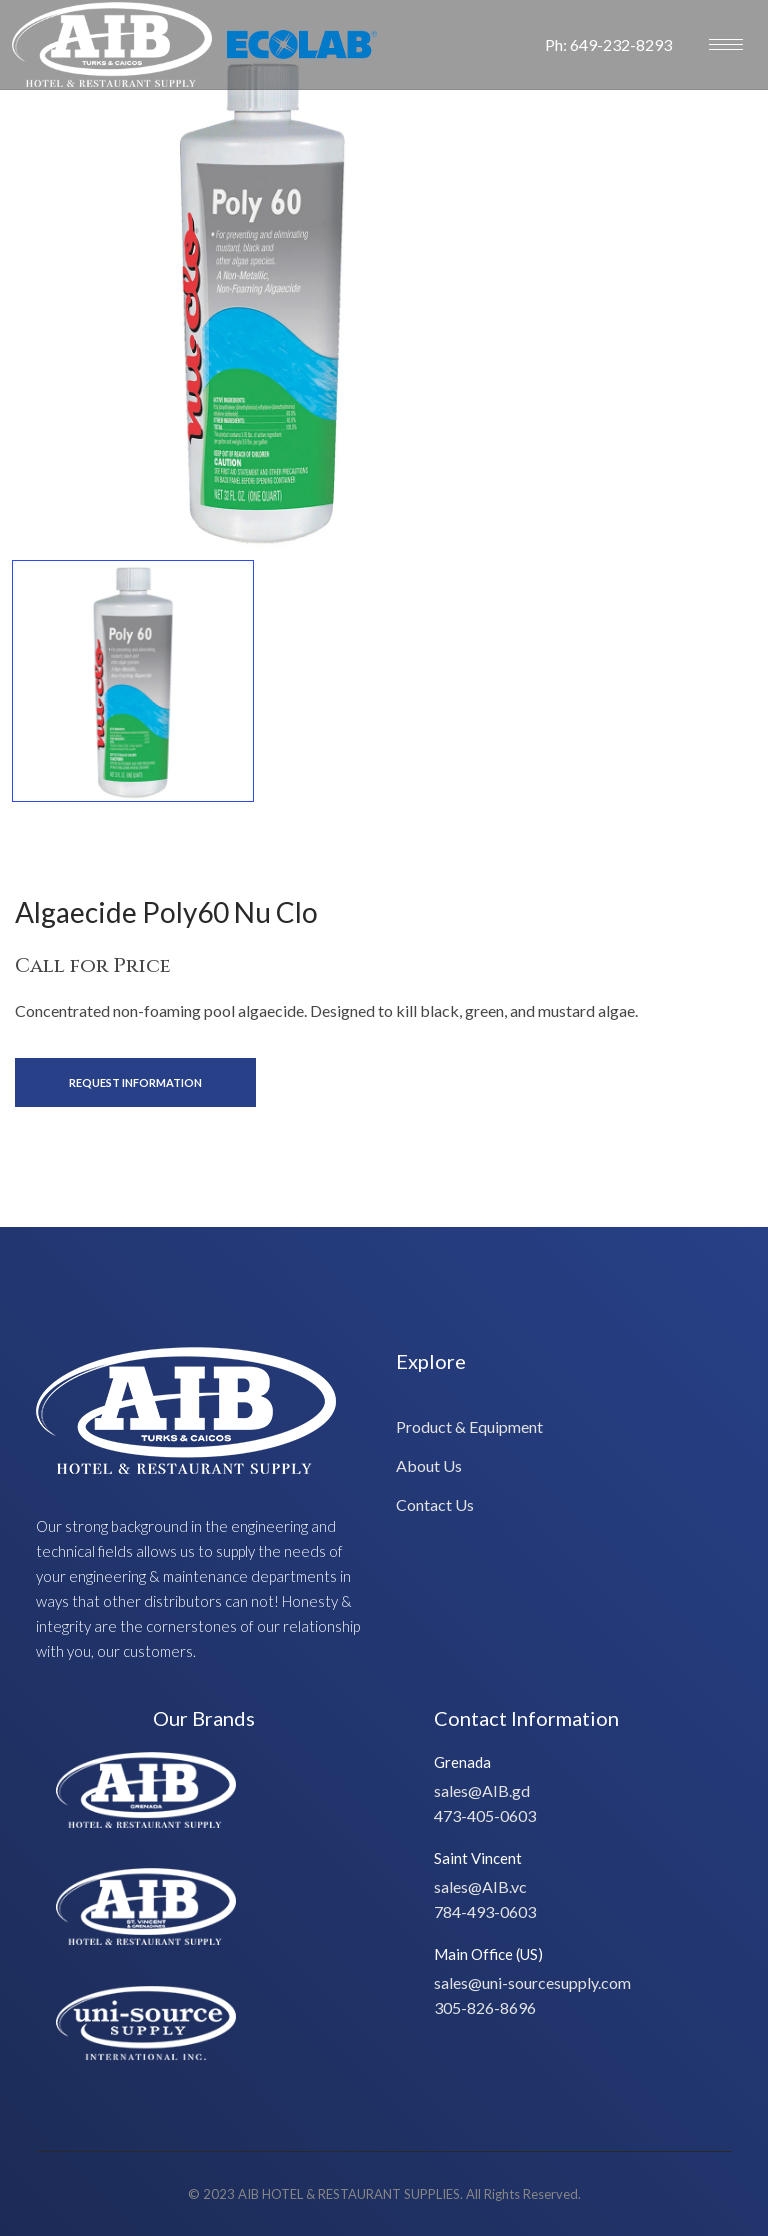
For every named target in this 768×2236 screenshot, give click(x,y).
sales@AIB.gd (482, 1790)
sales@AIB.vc (480, 1886)
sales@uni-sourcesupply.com (532, 1982)
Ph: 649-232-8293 (608, 44)
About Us (429, 1465)
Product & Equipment (469, 1426)
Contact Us (435, 1504)
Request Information (135, 1082)
